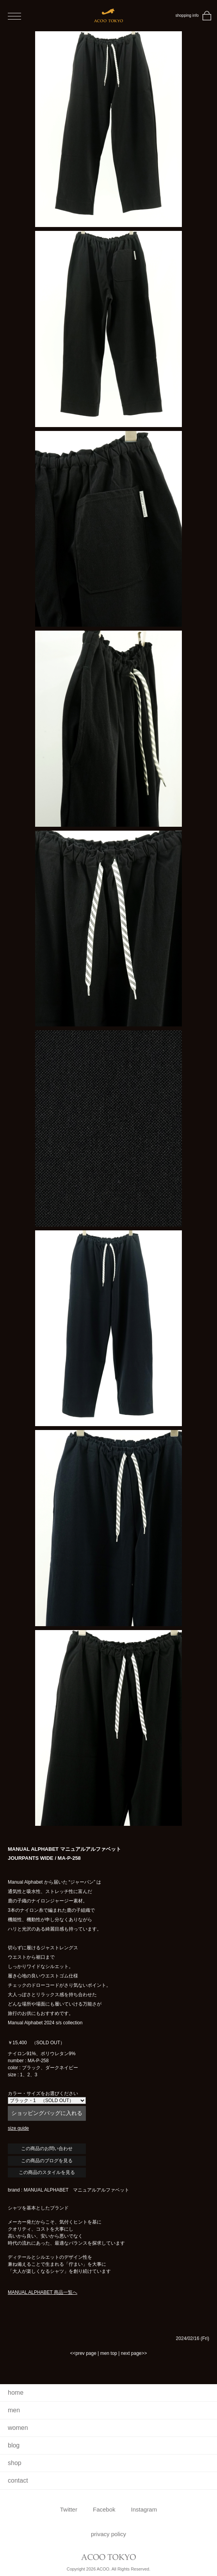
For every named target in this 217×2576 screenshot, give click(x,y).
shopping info (187, 15)
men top (108, 2353)
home (15, 2392)
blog (14, 2445)
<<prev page (83, 2353)
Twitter (68, 2509)
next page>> (134, 2353)
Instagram (144, 2509)
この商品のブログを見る (47, 2160)
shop (14, 2463)
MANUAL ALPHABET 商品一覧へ (42, 2292)
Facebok (104, 2509)
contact (18, 2480)
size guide (18, 2128)
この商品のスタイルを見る (47, 2172)
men (14, 2410)
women (18, 2427)
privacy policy (108, 2534)
